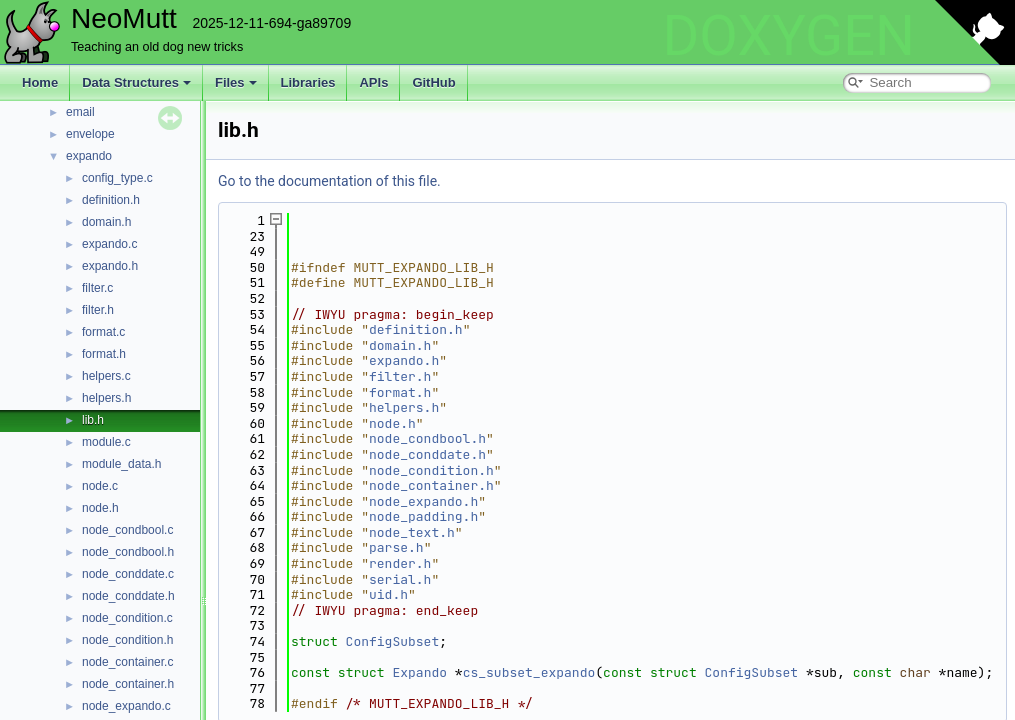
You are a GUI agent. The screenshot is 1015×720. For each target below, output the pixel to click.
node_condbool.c (127, 530)
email (80, 112)
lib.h (93, 420)
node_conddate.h (128, 596)
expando (89, 156)
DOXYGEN (788, 36)
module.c (106, 442)
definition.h (111, 200)
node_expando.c (126, 706)
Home (40, 82)
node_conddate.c (128, 574)
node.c (100, 486)
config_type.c (117, 178)
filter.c (97, 288)
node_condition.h (127, 640)
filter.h (98, 310)
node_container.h (128, 684)
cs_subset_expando (529, 672)
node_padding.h (423, 516)
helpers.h (106, 398)
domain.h (106, 222)
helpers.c (106, 376)
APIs (373, 82)
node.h (100, 508)
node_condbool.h (128, 552)
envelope (90, 134)
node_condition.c (127, 618)
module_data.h (121, 464)
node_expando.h (423, 501)
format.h (104, 354)
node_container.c (127, 662)
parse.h (396, 547)
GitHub (433, 82)
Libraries (308, 82)
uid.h (388, 594)
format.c (103, 332)
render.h (400, 563)
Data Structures (136, 82)
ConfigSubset (393, 641)
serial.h (400, 579)
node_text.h (412, 532)
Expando (419, 672)
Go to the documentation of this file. (329, 181)
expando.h (110, 266)
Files (236, 82)
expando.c (109, 244)
